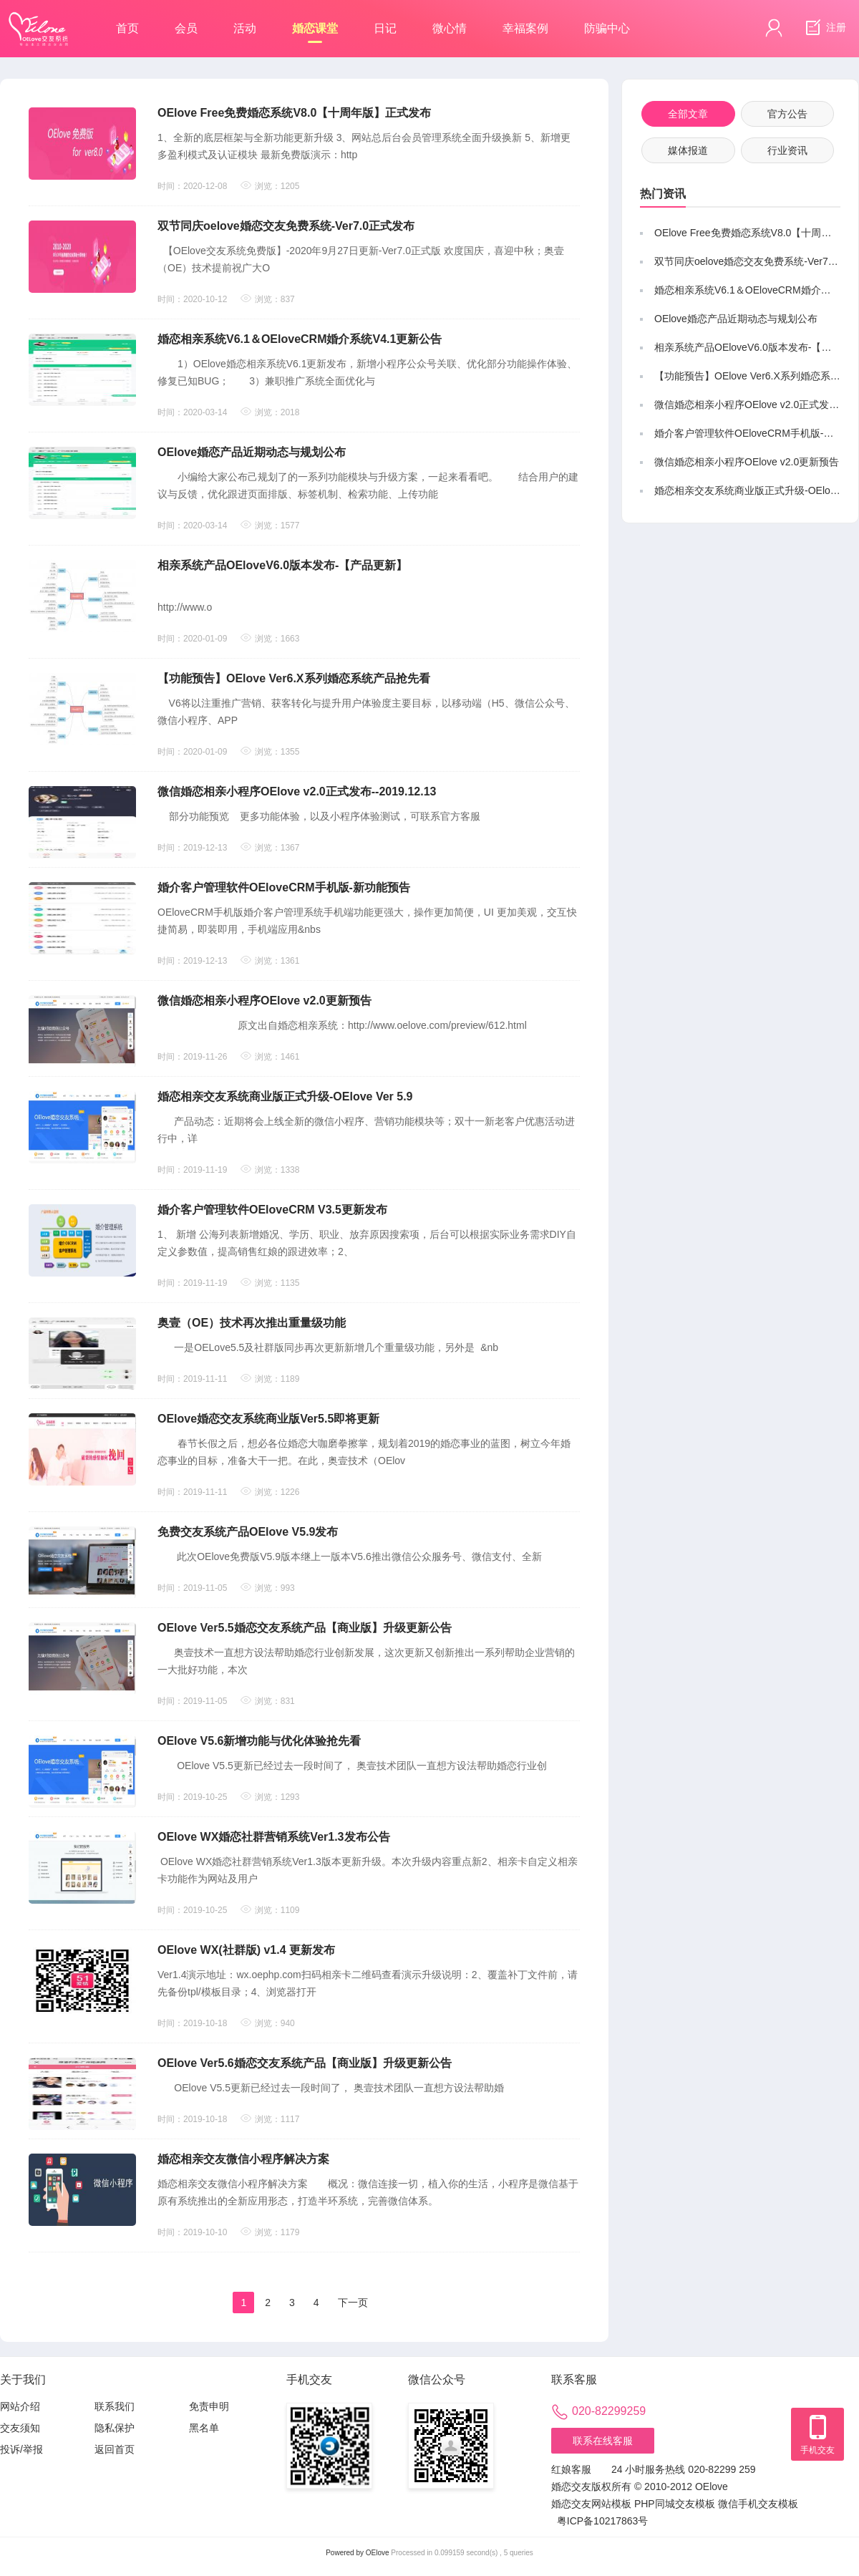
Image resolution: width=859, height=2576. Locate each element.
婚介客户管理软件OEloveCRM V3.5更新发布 (272, 1210)
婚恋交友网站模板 (591, 2503)
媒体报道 (688, 150)
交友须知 (20, 2428)
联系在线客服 (603, 2440)
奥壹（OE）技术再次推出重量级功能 (251, 1323)
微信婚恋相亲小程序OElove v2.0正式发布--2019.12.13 (296, 791)
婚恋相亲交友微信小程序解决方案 (243, 2159)
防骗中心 (607, 28)
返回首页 (114, 2449)
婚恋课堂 (315, 32)
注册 (824, 28)
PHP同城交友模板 (674, 2503)
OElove (377, 2553)
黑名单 (204, 2428)
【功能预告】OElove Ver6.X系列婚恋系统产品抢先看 (293, 678)
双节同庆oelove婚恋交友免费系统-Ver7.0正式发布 (285, 226)
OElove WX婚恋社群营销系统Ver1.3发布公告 (273, 1837)
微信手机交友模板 (758, 2503)
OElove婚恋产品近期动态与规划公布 (251, 452)
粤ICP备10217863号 (603, 2521)
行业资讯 (787, 150)
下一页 (353, 2302)
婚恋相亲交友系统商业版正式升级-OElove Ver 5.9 (285, 1096)
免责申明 (209, 2406)
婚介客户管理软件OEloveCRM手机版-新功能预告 (283, 887)
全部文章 (688, 114)
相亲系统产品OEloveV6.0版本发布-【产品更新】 (282, 565)
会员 (186, 28)
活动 (244, 28)
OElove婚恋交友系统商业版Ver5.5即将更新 (268, 1419)
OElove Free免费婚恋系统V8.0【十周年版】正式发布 (294, 113)
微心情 (449, 28)
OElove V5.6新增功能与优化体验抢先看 (259, 1741)
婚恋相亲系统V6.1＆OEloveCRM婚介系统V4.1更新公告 (299, 339)
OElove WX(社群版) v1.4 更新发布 (246, 1950)
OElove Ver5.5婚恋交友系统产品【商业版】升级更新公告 (304, 1628)
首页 (127, 28)
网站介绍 (20, 2406)
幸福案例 (525, 28)
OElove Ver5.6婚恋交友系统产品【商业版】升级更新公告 (304, 2063)
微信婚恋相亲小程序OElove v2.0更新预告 (264, 1000)
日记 (385, 28)
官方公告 (787, 114)
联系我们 (114, 2406)
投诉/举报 (21, 2449)
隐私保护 (114, 2428)
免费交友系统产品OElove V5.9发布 (248, 1532)
